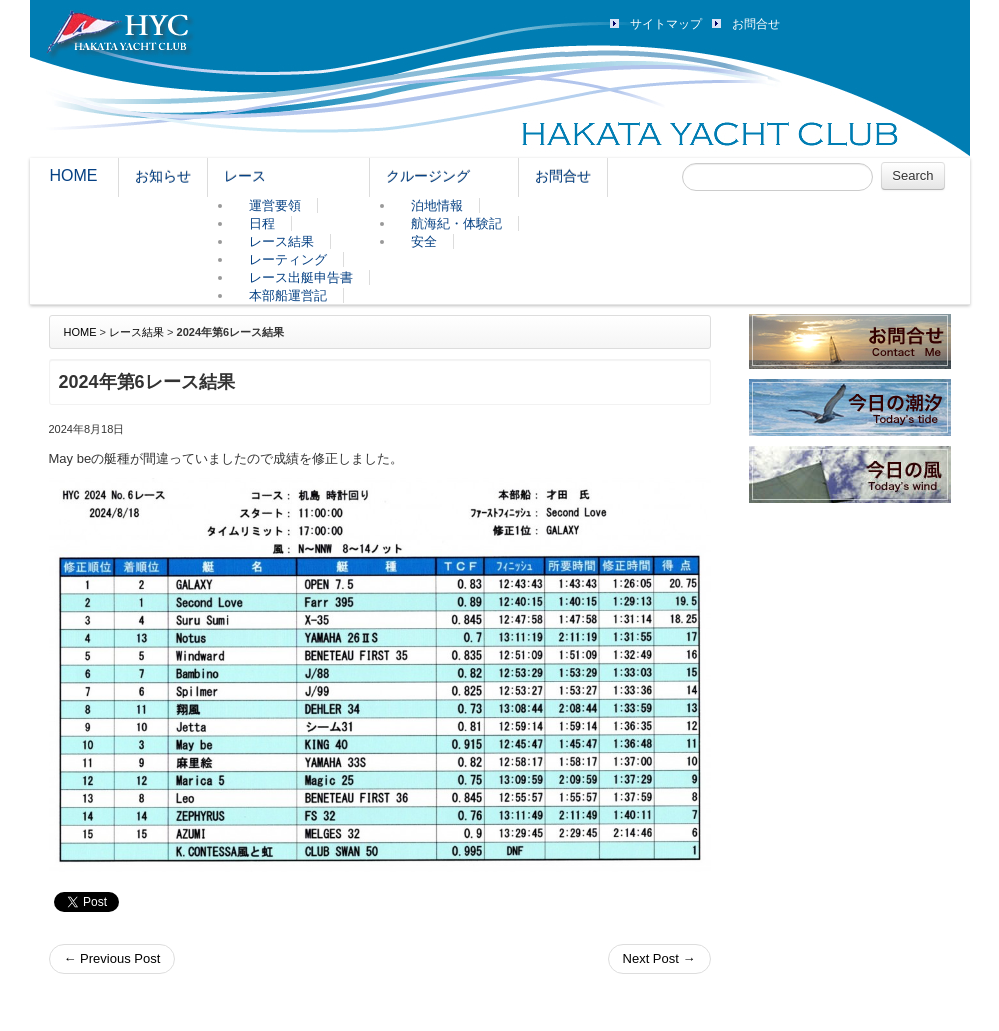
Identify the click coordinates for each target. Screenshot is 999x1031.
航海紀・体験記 (456, 223)
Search (912, 175)
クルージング (428, 176)
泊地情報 (437, 205)
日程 (262, 223)
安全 (424, 241)
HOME (74, 175)
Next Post (659, 958)
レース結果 (281, 241)
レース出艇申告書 (301, 277)
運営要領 (275, 205)
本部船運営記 (288, 295)
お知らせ (163, 176)
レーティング (288, 259)
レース (245, 176)
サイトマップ (666, 24)
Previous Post (112, 958)
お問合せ (756, 24)
